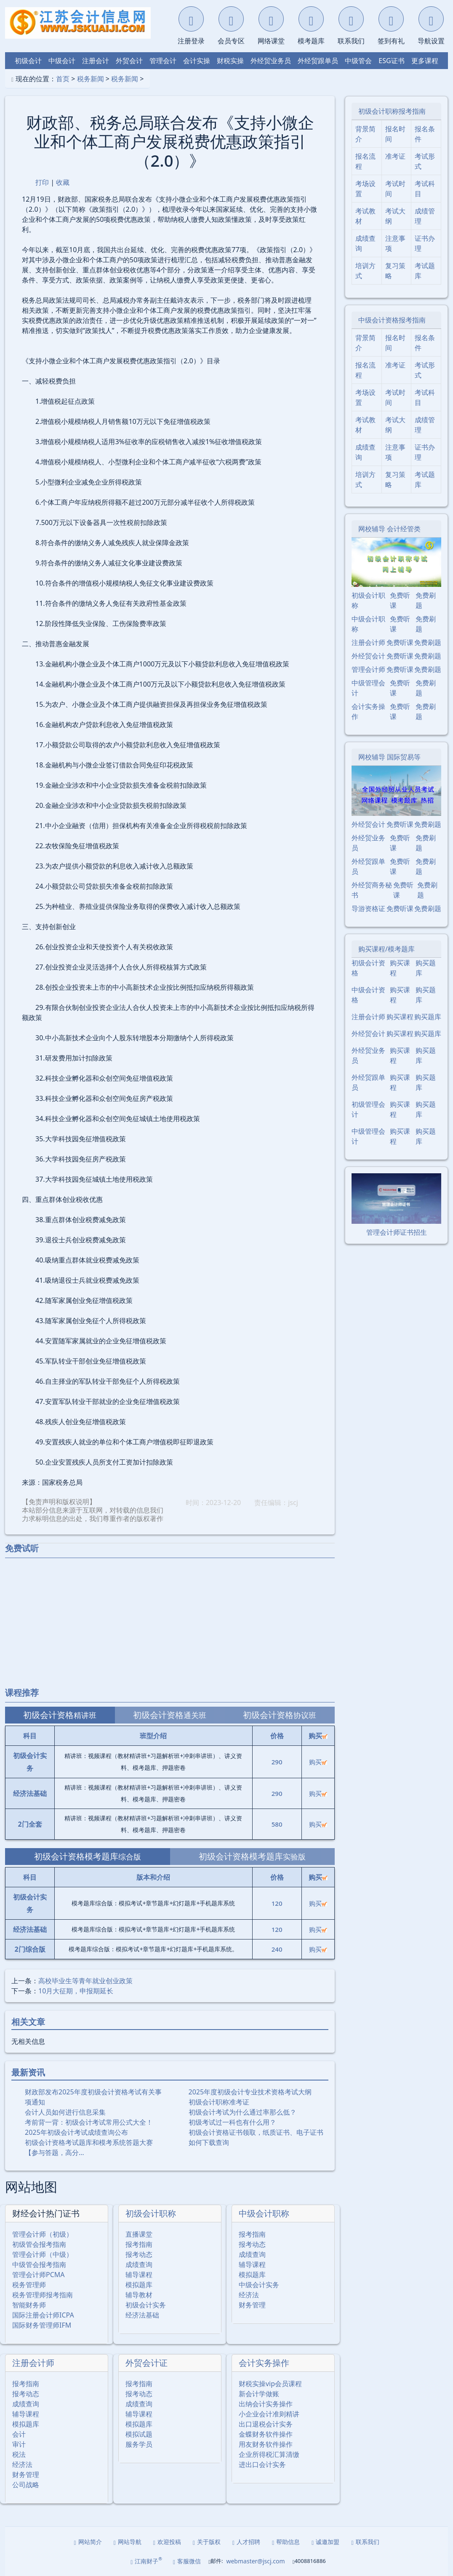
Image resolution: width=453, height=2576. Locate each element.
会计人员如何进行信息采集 (65, 2112)
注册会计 (95, 60)
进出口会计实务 (262, 2464)
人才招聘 (246, 2541)
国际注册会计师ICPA (43, 2315)
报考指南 (138, 2244)
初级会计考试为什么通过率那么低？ (242, 2112)
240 (277, 1949)
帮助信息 (286, 2541)
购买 (318, 1762)
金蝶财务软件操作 (266, 2434)
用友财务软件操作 (266, 2444)
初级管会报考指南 (39, 2244)
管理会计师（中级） (42, 2254)
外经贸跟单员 (318, 60)
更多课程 (424, 60)
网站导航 (127, 2541)
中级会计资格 (368, 994)
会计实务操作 (264, 2362)
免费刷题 (426, 600)
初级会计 (28, 60)
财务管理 (252, 2305)
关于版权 (207, 2541)
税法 (19, 2454)
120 (277, 1903)
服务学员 (138, 2444)
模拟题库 (138, 2284)
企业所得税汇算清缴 (269, 2454)
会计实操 (196, 60)
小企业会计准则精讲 (269, 2414)
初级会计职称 (150, 2213)
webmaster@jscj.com (255, 2561)
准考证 (395, 156)
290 (277, 1762)
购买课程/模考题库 (386, 949)
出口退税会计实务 (266, 2424)
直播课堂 (138, 2234)
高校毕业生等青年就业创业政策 (85, 1980)
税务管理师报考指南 (42, 2294)
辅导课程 (138, 2274)
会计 (19, 2434)
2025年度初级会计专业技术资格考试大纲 (250, 2091)
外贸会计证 (146, 2362)
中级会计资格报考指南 (392, 320)
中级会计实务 (259, 2284)
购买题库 (426, 968)
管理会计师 (368, 669)
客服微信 (187, 2561)
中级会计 (61, 60)
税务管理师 (29, 2284)
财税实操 (230, 60)
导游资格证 (368, 908)
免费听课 (400, 600)
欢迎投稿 (167, 2541)
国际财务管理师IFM (41, 2325)
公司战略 (25, 2484)
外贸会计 (129, 60)
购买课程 (400, 968)
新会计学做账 (259, 2393)
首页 (62, 78)
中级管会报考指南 (39, 2264)
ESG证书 (391, 60)
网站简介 (88, 2541)
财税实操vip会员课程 (270, 2383)
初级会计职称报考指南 (392, 111)
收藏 (62, 182)
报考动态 (138, 2254)
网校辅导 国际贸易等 (389, 757)
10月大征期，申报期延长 (75, 1990)
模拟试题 (138, 2434)
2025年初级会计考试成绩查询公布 (76, 2132)
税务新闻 (90, 78)
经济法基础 (142, 2315)
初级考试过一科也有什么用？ (232, 2122)
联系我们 (365, 2541)
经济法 (249, 2294)
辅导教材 (138, 2294)
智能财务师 (29, 2305)
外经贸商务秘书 (372, 890)
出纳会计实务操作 (266, 2403)
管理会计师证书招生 (396, 1232)
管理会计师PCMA (38, 2274)
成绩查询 (138, 2264)
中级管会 (358, 60)
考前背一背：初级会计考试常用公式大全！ (89, 2122)
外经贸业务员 (270, 60)
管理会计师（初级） (42, 2234)
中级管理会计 (368, 688)
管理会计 (162, 60)
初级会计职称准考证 (219, 2102)
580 (277, 1824)
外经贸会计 (368, 656)
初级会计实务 (145, 2305)
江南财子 (146, 2560)
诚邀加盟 (325, 2541)
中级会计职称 (264, 2213)
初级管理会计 (368, 1109)
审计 (19, 2444)
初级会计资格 (368, 968)
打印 (42, 182)
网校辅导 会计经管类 (389, 528)
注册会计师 (33, 2362)
